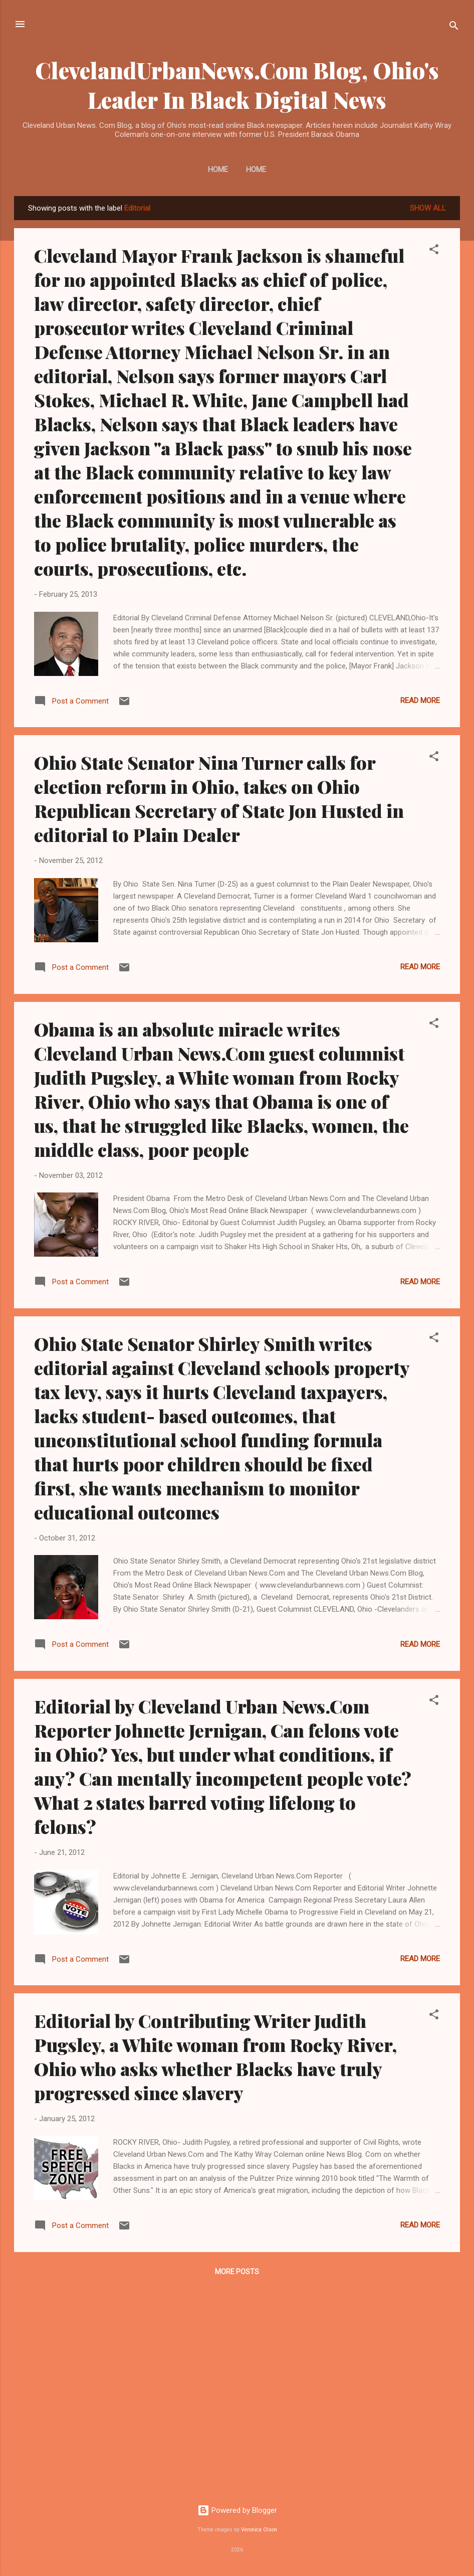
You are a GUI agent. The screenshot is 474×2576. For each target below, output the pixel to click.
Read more (420, 700)
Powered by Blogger (237, 2510)
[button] (434, 251)
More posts (237, 2272)
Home (218, 169)
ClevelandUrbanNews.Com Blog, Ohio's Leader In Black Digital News (237, 84)
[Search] (454, 27)
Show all (428, 208)
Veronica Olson (259, 2529)
